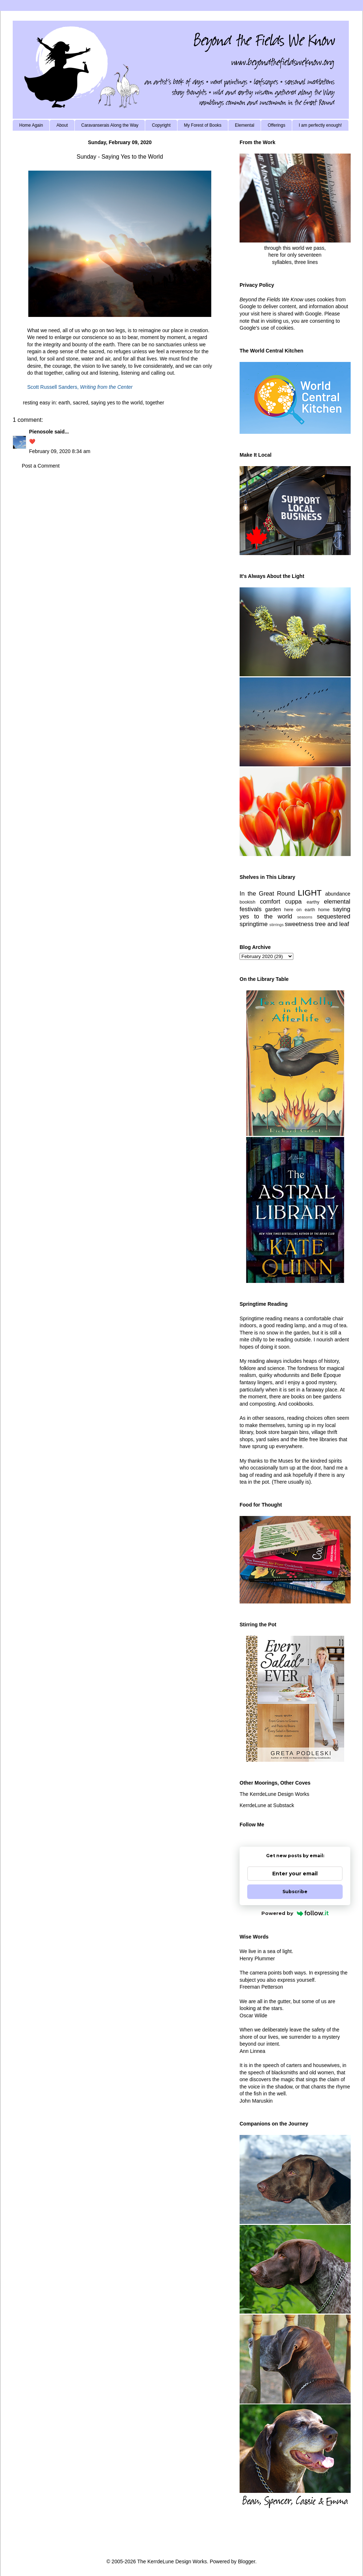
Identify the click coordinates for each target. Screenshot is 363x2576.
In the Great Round (267, 893)
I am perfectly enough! (320, 125)
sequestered (333, 916)
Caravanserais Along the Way (110, 125)
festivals (251, 909)
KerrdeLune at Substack (267, 1805)
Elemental (244, 125)
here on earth (299, 909)
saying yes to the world (117, 402)
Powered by (295, 1913)
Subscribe (294, 1891)
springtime (254, 924)
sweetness (299, 924)
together (155, 402)
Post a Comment (41, 466)
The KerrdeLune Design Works (274, 1794)
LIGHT (310, 892)
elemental (337, 901)
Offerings (276, 125)
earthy (313, 902)
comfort (270, 901)
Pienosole (41, 432)
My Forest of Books (202, 125)
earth (64, 402)
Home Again (31, 125)
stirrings (276, 924)
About (62, 125)
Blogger (246, 2561)
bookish (247, 902)
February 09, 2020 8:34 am (59, 451)
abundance (337, 894)
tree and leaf (332, 924)
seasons (305, 917)
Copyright (161, 125)
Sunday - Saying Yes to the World (120, 157)
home (324, 909)
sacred (80, 402)
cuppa (293, 901)
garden (273, 909)
